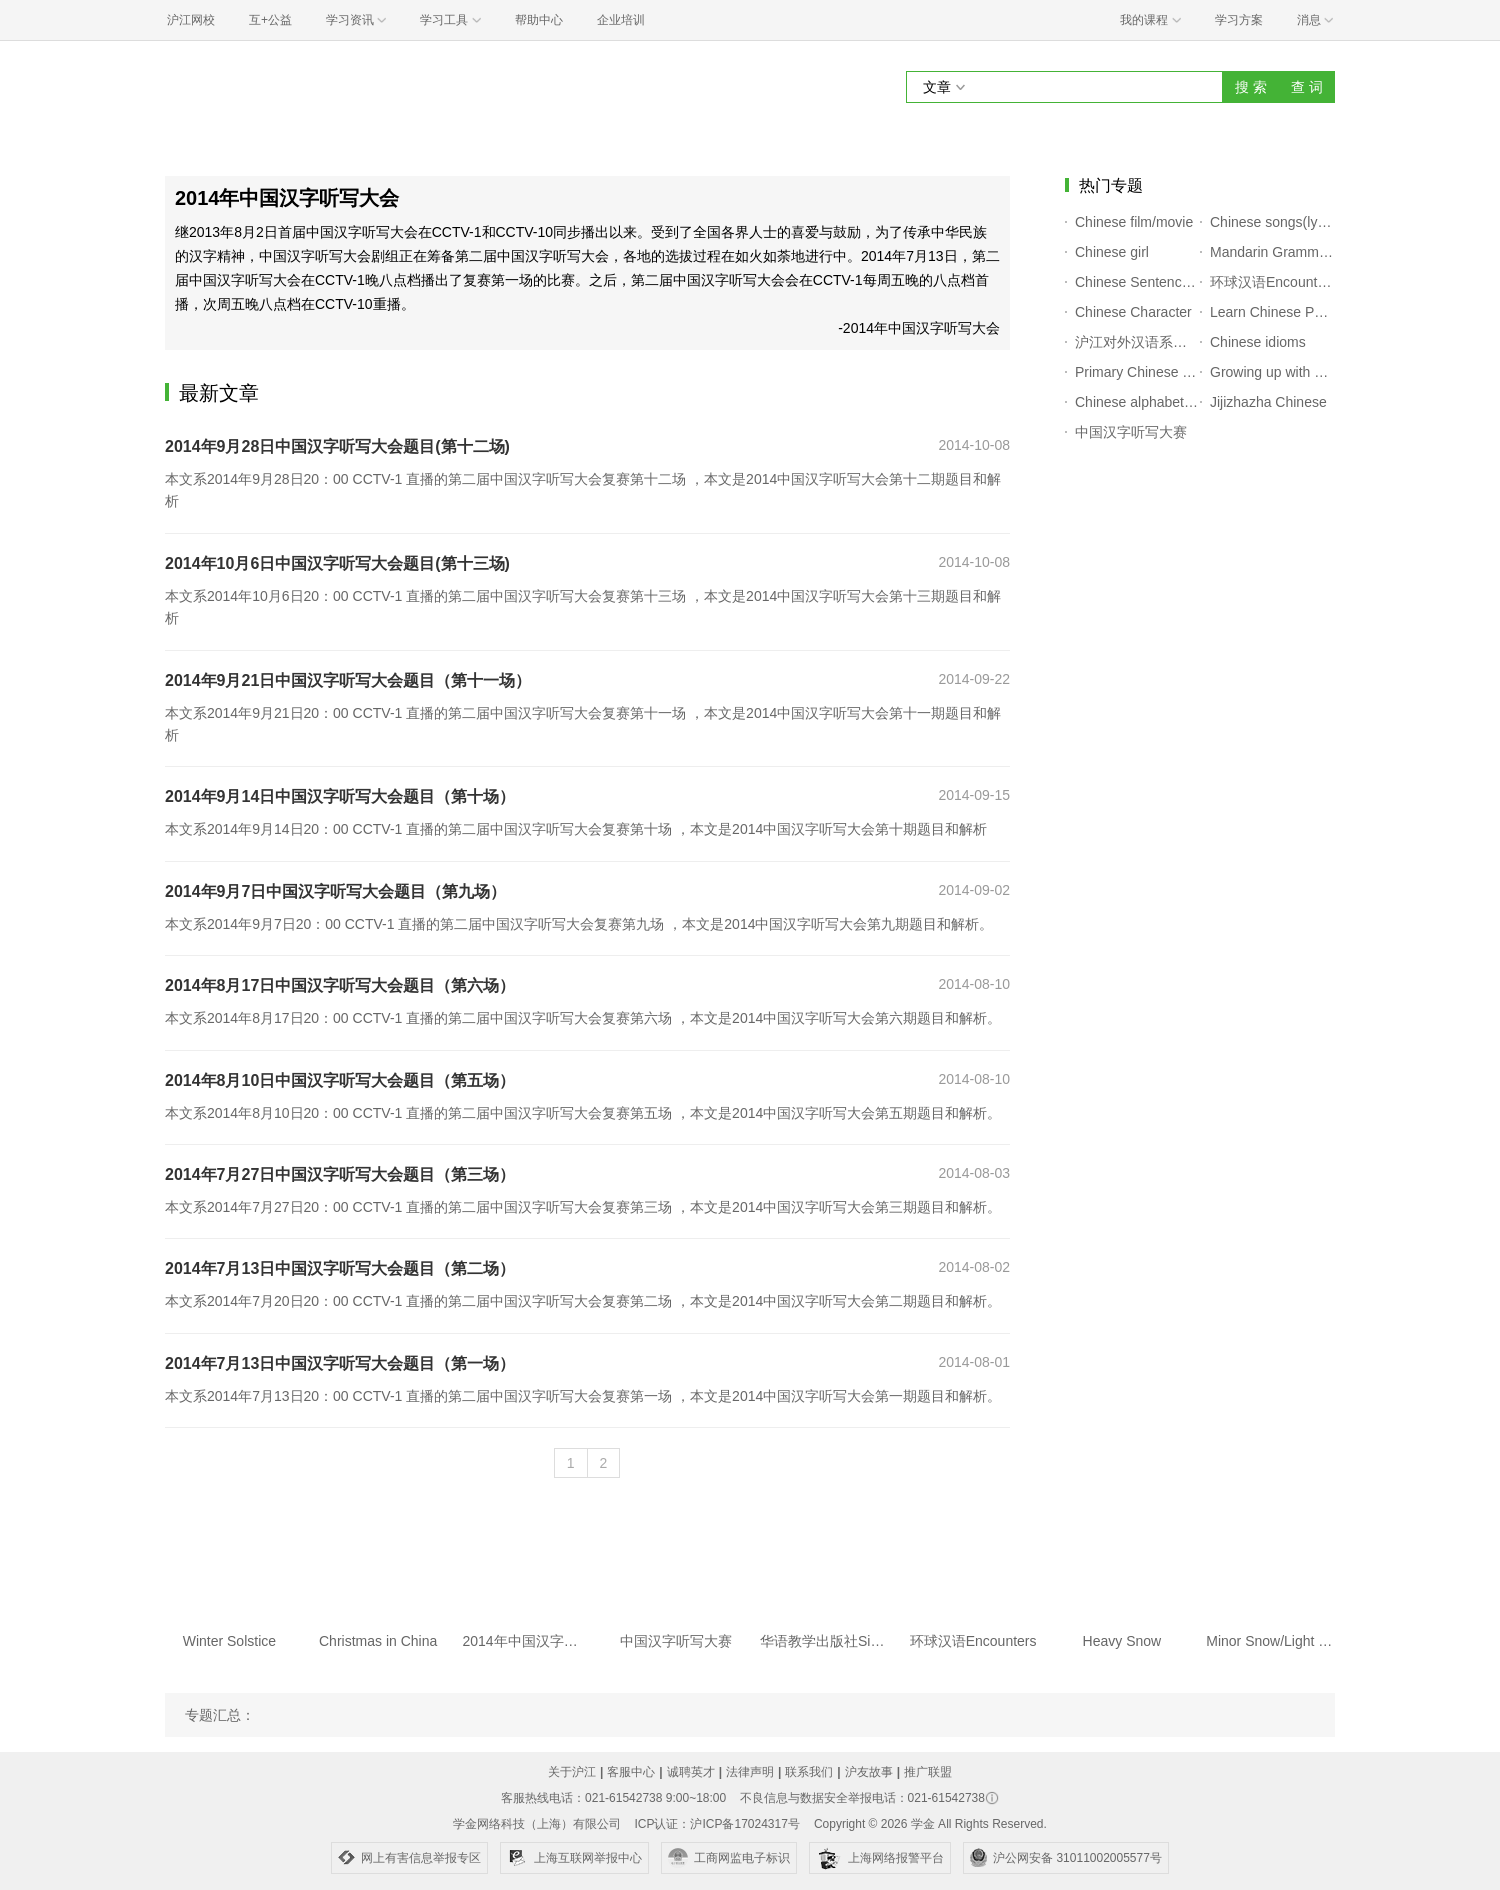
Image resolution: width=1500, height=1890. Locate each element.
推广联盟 (928, 1772)
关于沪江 (572, 1772)
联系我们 (809, 1772)
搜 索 (1251, 87)
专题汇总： (220, 1715)
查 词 (1307, 87)
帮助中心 (539, 20)
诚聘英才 (691, 1772)
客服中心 (631, 1772)
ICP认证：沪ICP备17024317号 (716, 1824)
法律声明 (750, 1772)
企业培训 (621, 20)
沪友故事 (869, 1772)
